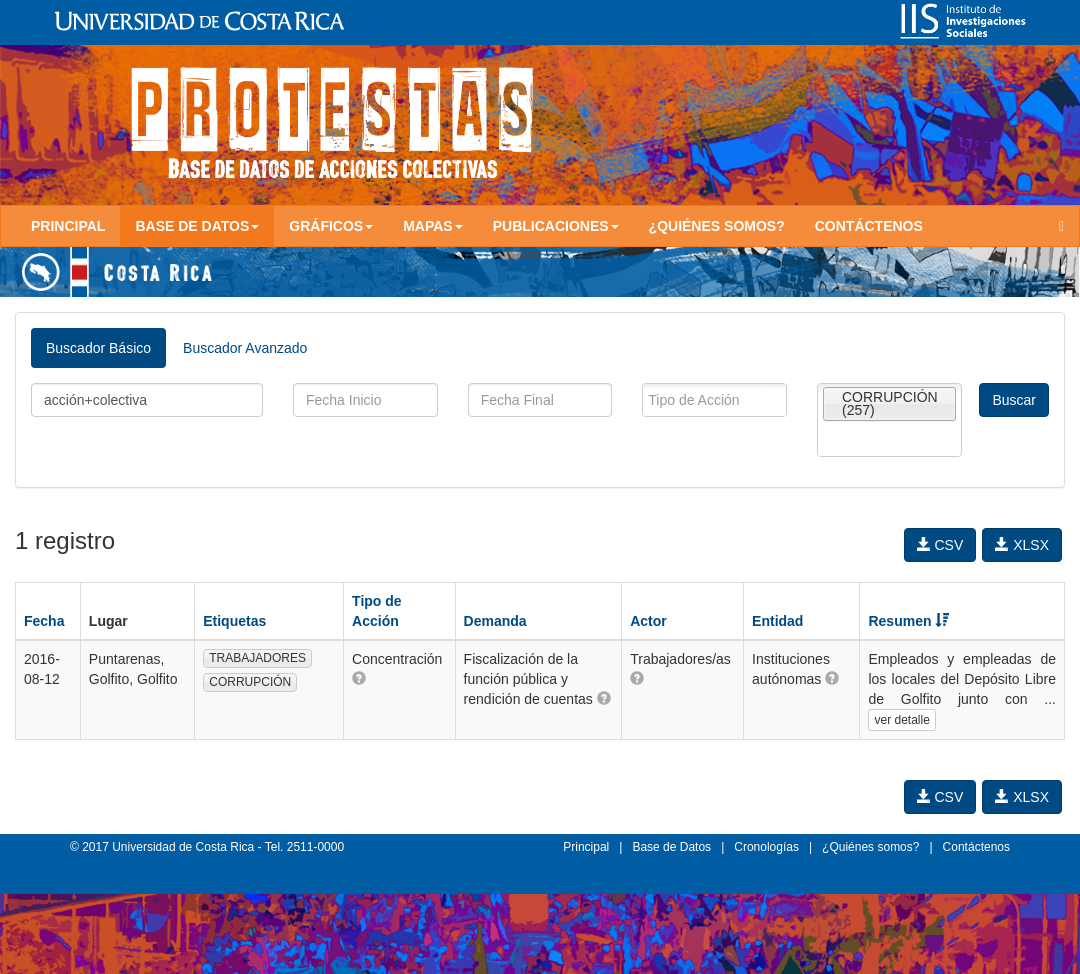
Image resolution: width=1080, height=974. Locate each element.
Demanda (495, 621)
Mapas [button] (433, 226)
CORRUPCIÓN (250, 682)
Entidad (777, 621)
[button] (359, 678)
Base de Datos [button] (197, 226)
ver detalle (901, 720)
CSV (940, 545)
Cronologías (766, 847)
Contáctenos (869, 226)
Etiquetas (234, 621)
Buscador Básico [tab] (98, 348)
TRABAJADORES (257, 658)
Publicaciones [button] (556, 226)
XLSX (1022, 545)
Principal (68, 226)
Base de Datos (671, 847)
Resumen (908, 621)
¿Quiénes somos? (717, 226)
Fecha (44, 621)
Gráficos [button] (331, 226)
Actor (648, 621)
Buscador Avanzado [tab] (245, 348)
